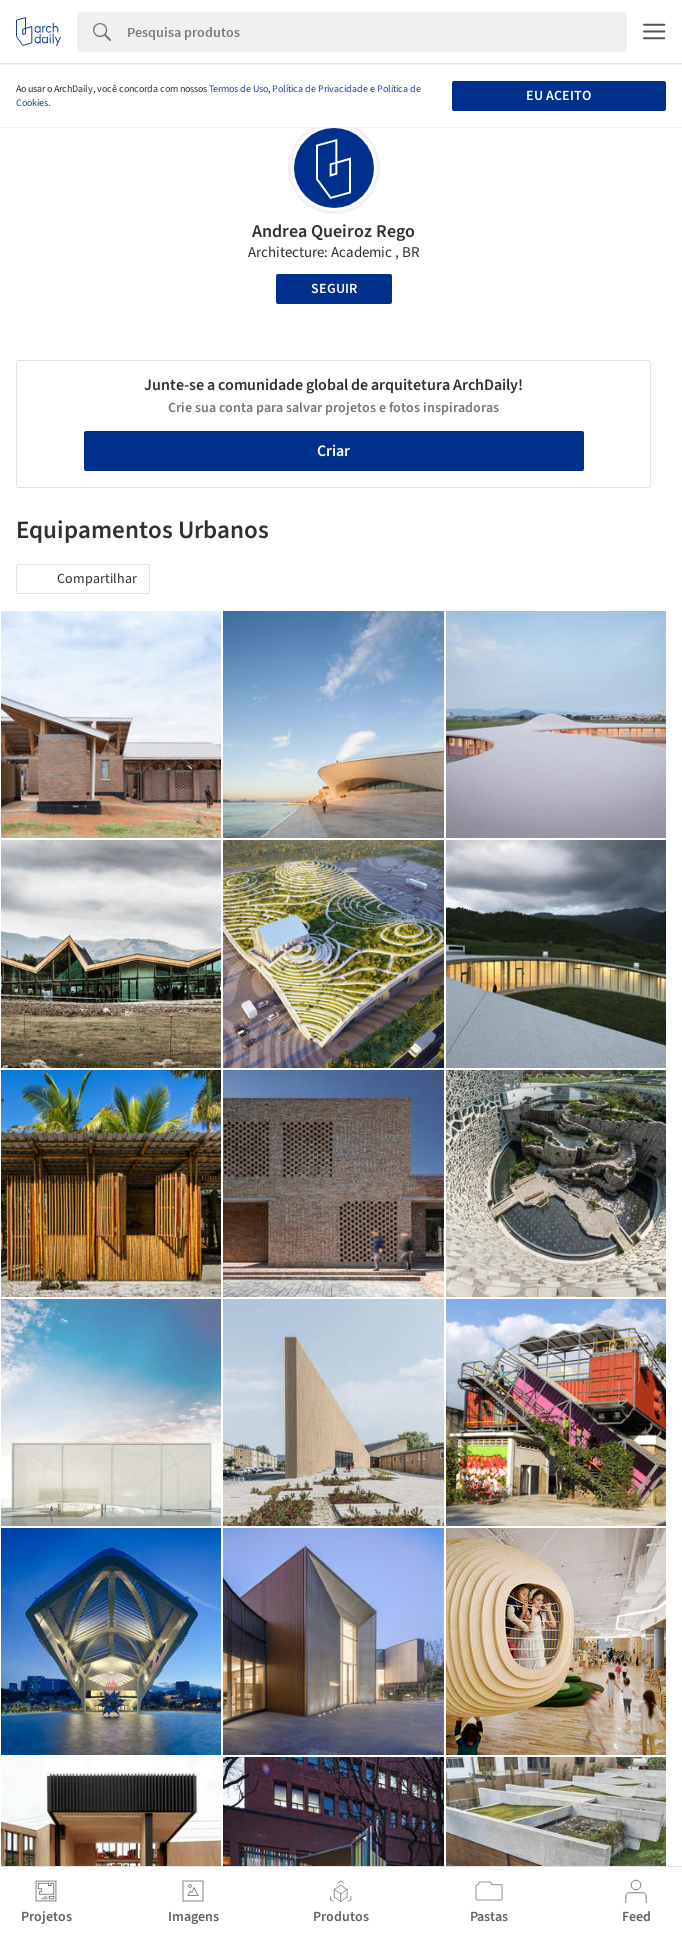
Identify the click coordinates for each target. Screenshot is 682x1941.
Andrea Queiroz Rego (333, 231)
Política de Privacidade (320, 89)
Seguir (334, 289)
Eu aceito (558, 96)
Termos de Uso (238, 89)
